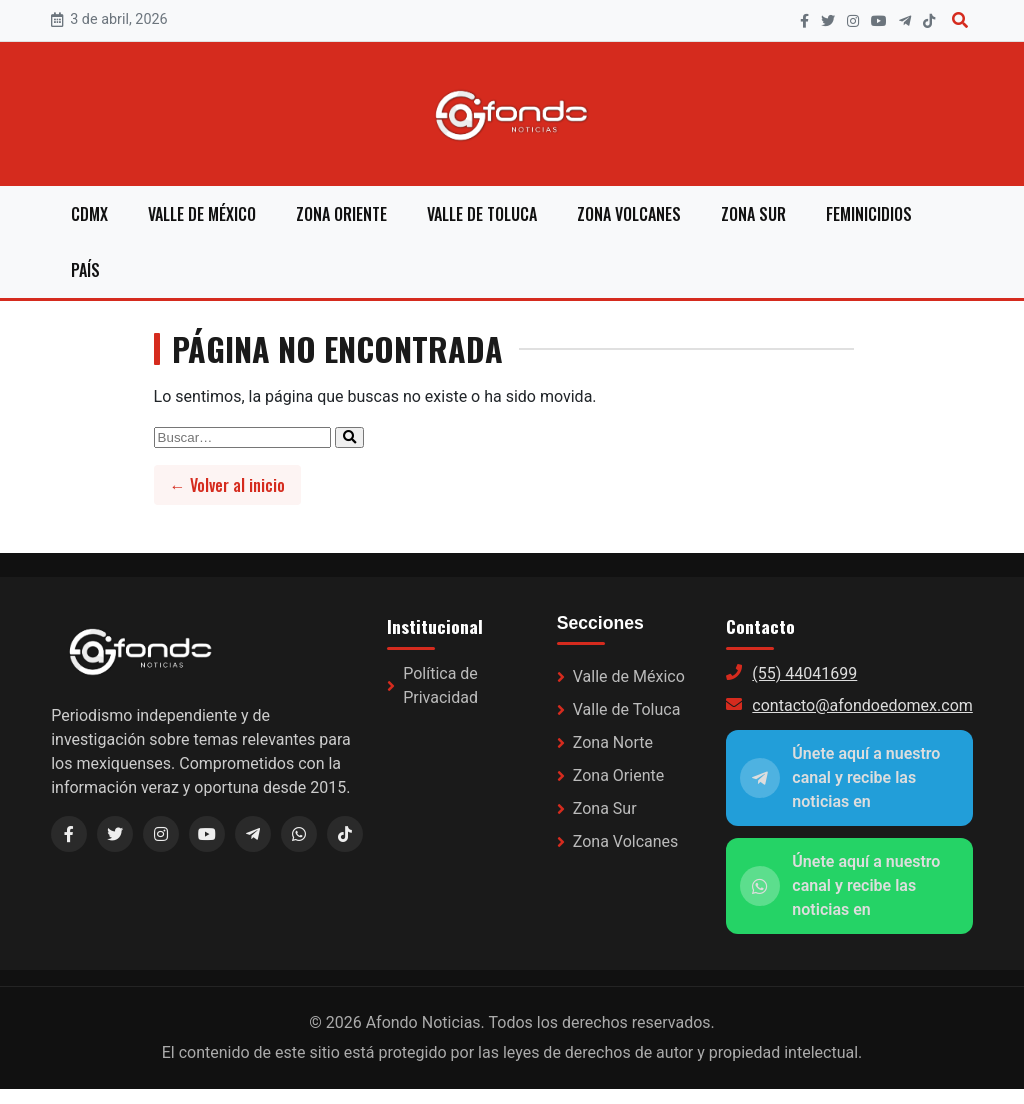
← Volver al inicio (227, 485)
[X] (828, 21)
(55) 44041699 (804, 673)
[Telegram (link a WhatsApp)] (253, 834)
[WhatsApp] (299, 834)
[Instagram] (853, 21)
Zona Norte (613, 742)
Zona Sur (753, 214)
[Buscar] (960, 20)
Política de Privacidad (440, 685)
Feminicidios (869, 214)
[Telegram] (905, 21)
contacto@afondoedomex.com (862, 705)
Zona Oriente (341, 214)
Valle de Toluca (482, 214)
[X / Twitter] (115, 834)
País (85, 270)
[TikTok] (929, 21)
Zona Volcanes (629, 214)
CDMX (89, 214)
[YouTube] (879, 21)
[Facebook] (804, 21)
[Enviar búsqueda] (349, 437)
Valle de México (202, 214)
